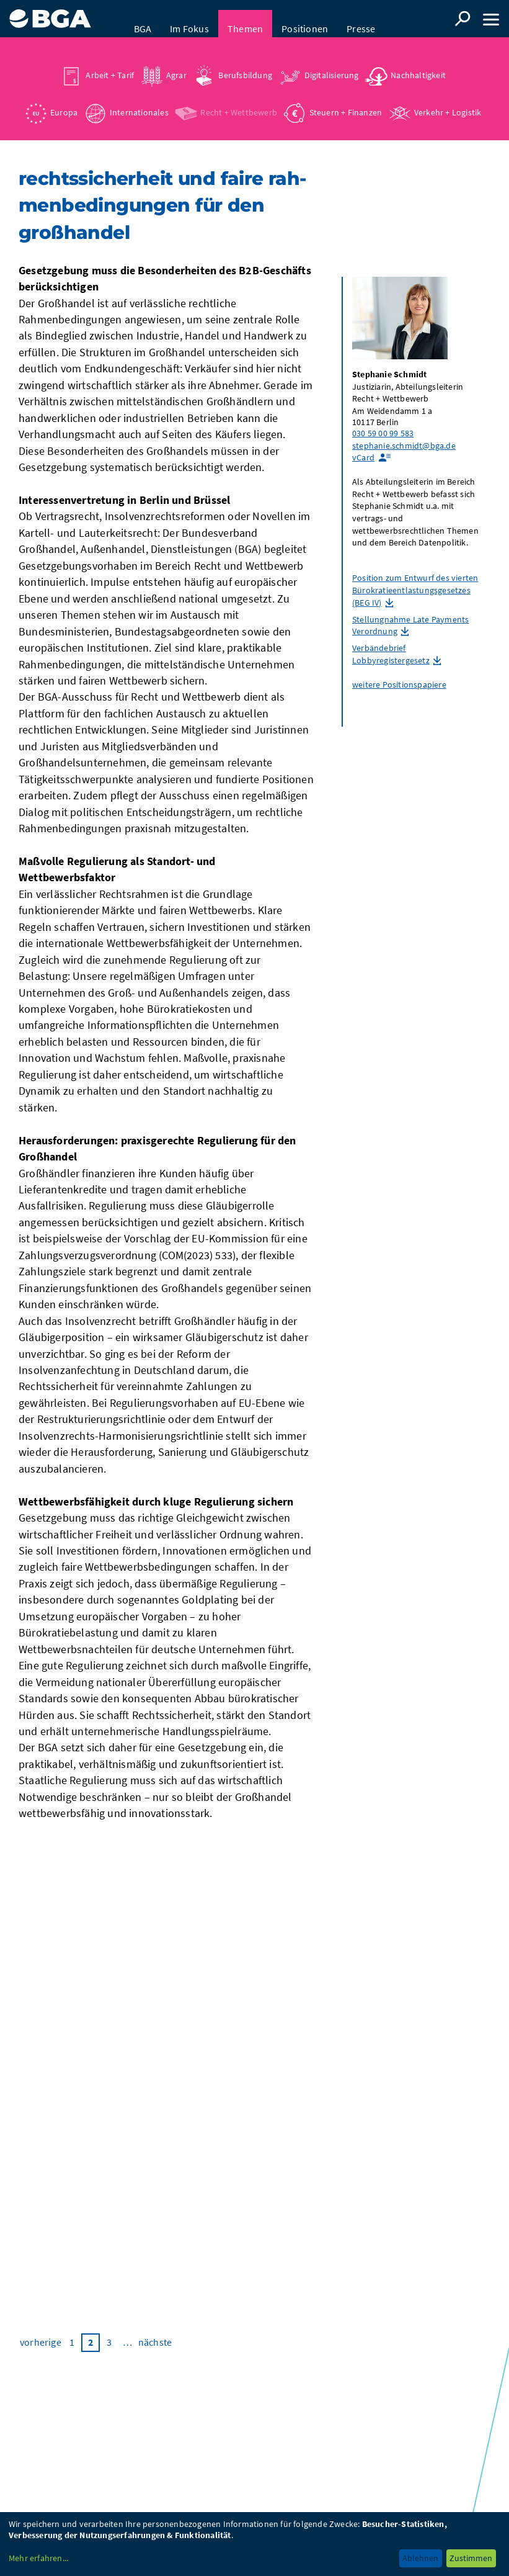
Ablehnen (420, 2558)
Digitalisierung (331, 65)
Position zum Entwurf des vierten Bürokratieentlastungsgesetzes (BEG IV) (415, 592)
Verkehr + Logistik (448, 102)
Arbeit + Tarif (110, 65)
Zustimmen (470, 2558)
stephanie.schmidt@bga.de (404, 448)
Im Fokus (189, 18)
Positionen (304, 18)
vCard (363, 459)
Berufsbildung (245, 65)
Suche (462, 18)
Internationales (139, 102)
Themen (245, 18)
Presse (361, 18)
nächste (155, 2345)
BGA (143, 18)
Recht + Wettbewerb (238, 102)
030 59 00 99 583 (383, 435)
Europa (63, 102)
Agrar (176, 65)
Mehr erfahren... (38, 2558)
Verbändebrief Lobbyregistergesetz (391, 656)
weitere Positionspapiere (399, 687)
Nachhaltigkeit (418, 65)
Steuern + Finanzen (346, 102)
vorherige (40, 2345)
